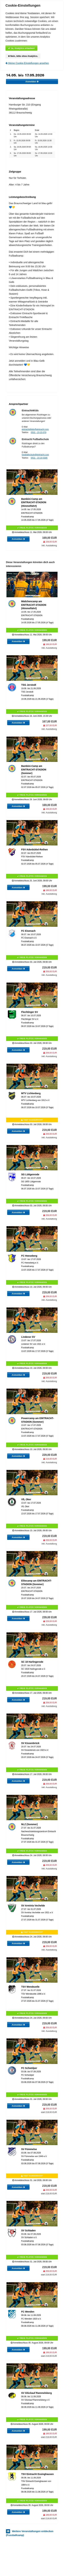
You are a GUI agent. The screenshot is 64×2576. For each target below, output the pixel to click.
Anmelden (32, 81)
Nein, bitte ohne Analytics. (23, 56)
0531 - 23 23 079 (38, 432)
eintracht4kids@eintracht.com (35, 429)
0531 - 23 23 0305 (39, 458)
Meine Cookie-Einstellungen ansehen (27, 63)
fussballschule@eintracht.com (35, 455)
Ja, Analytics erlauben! (21, 48)
